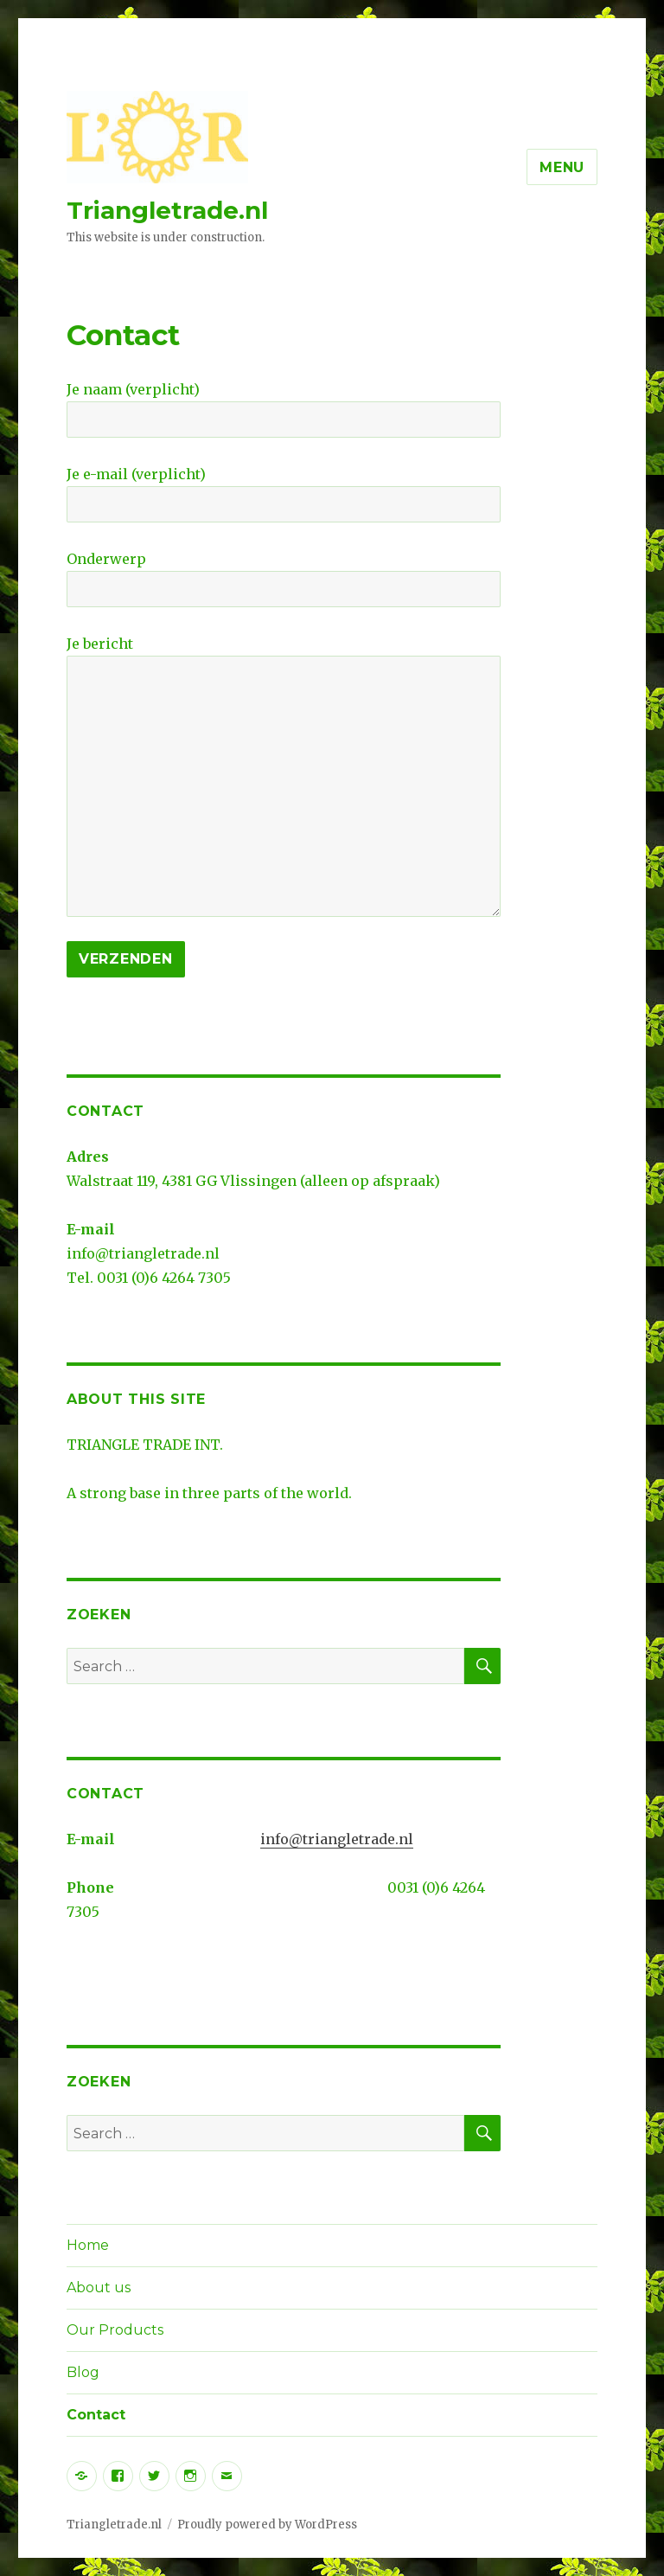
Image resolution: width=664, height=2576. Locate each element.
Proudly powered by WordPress (267, 2524)
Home (88, 2245)
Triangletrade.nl (167, 210)
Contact (96, 2414)
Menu (562, 167)
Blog (83, 2372)
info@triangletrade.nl (336, 1839)
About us (99, 2287)
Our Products (115, 2330)
